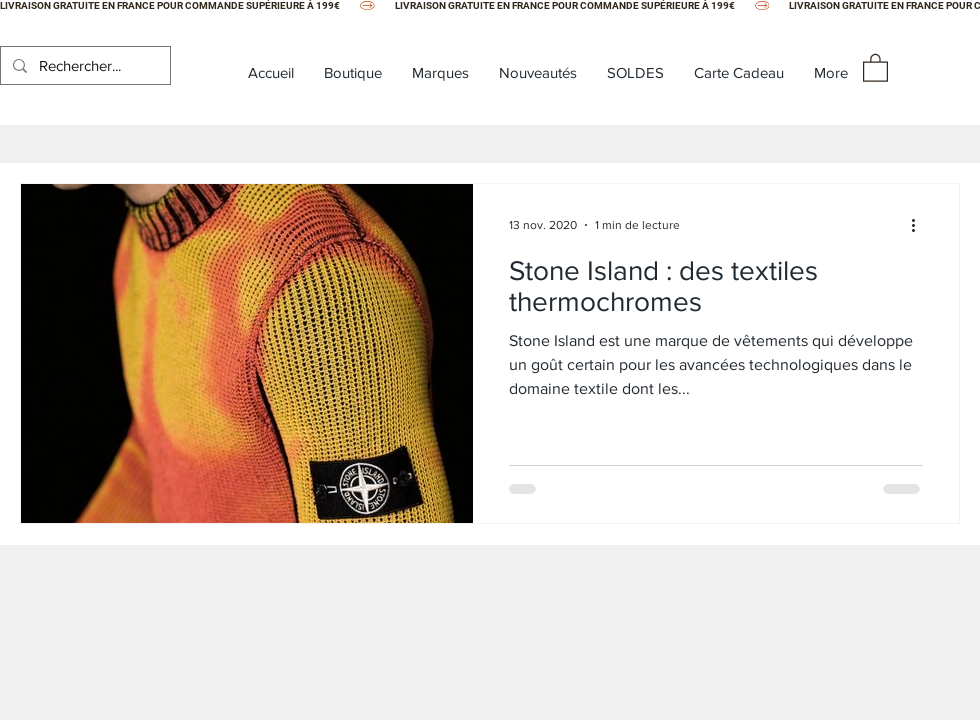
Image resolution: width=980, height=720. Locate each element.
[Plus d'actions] (920, 225)
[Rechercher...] (83, 65)
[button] (875, 67)
